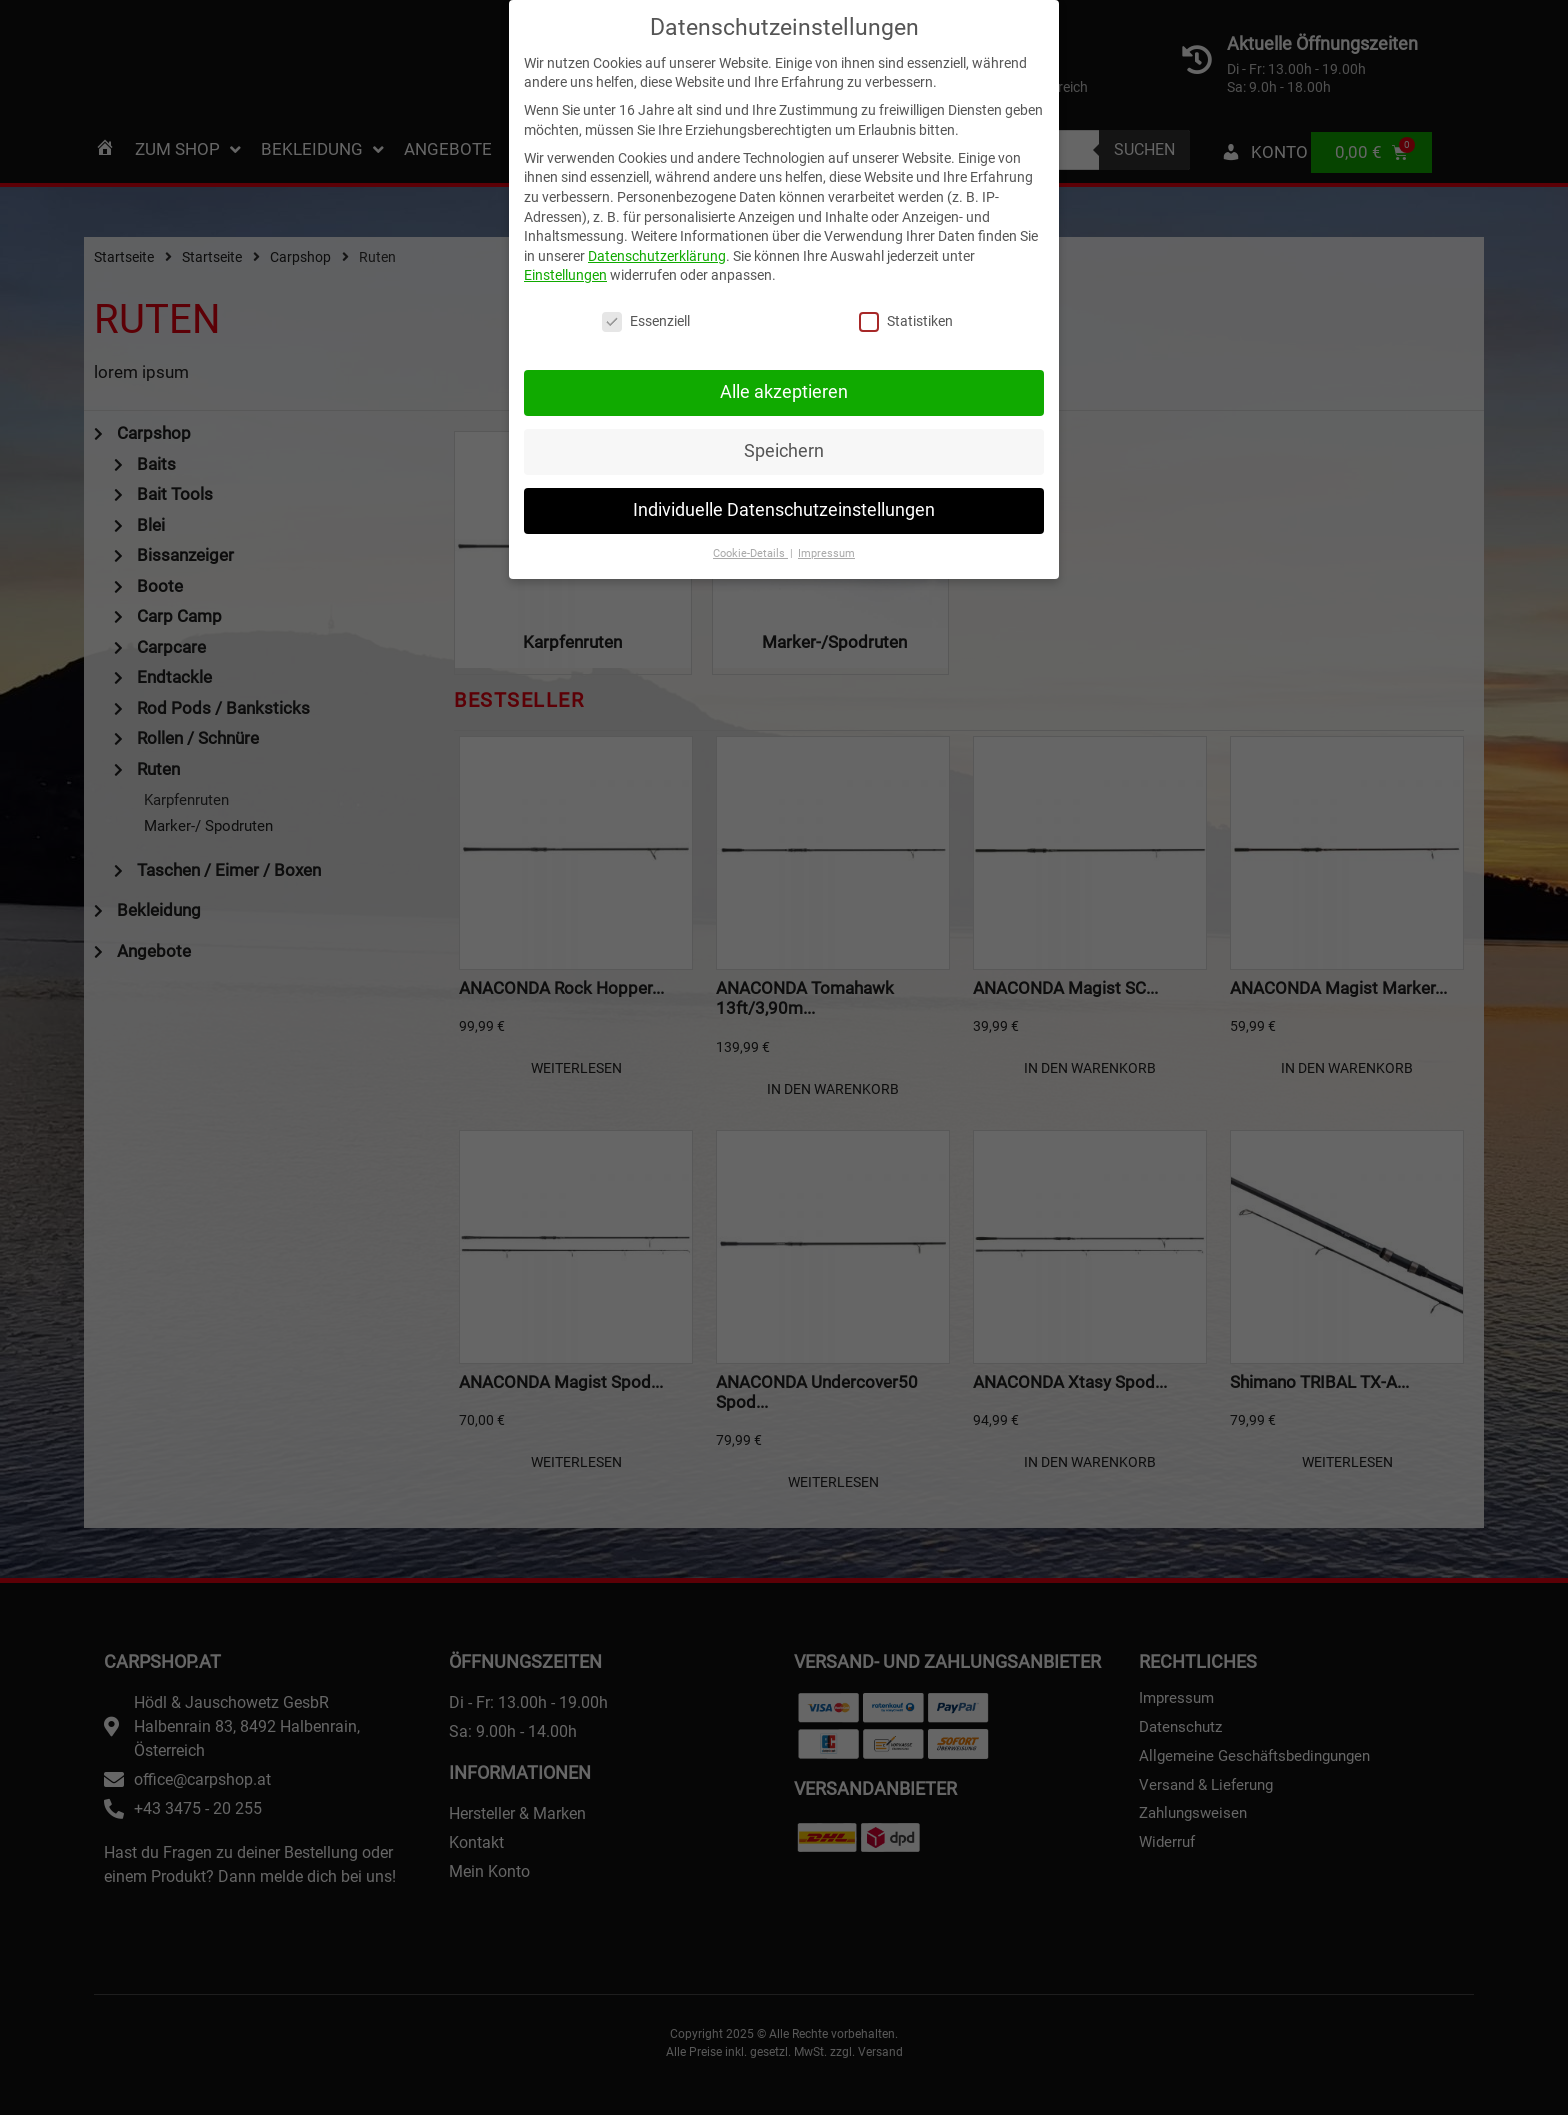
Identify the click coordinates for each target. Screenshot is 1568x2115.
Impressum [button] (826, 533)
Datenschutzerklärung (657, 236)
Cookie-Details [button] (750, 533)
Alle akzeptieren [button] (784, 372)
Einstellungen (565, 256)
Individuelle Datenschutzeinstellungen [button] (784, 490)
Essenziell (646, 302)
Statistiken (906, 302)
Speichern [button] (784, 431)
